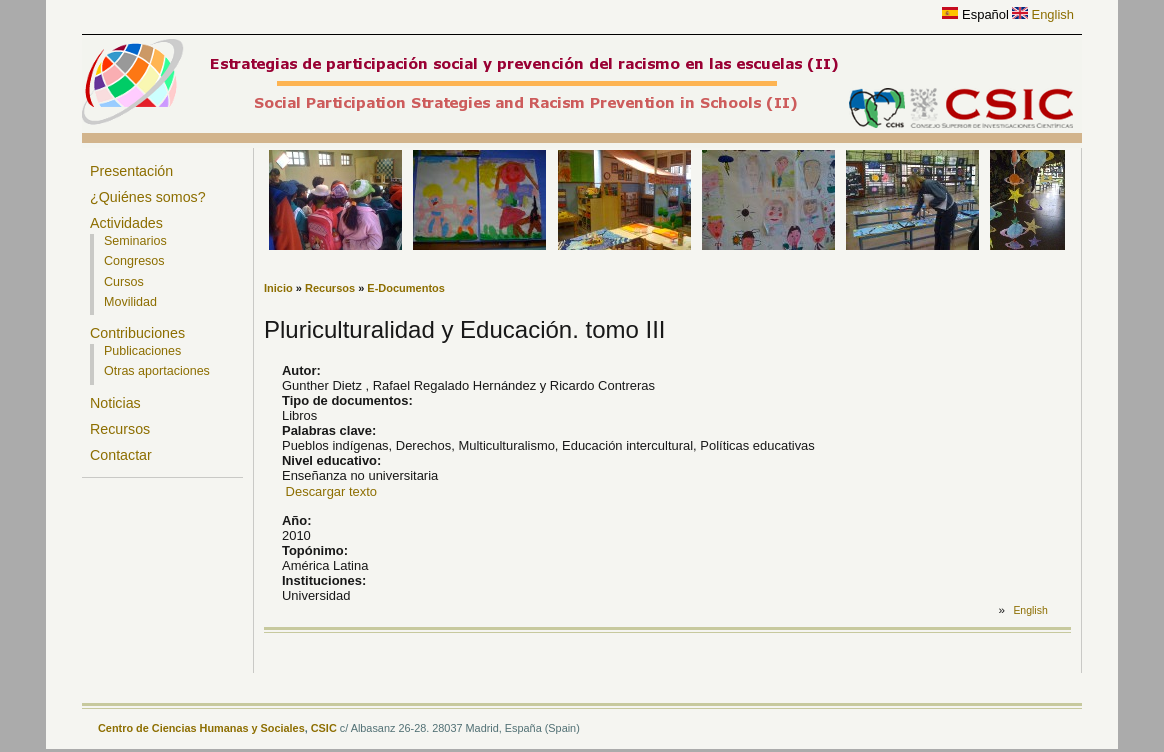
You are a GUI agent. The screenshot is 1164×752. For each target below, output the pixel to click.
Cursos (124, 282)
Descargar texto (331, 491)
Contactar (121, 455)
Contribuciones (137, 333)
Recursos (120, 429)
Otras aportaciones (157, 371)
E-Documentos (406, 288)
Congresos (134, 261)
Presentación (131, 171)
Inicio (278, 288)
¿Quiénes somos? (148, 197)
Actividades (126, 223)
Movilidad (130, 302)
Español (975, 14)
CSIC (324, 728)
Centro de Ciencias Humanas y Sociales (201, 728)
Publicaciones (142, 351)
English (1043, 14)
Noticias (115, 403)
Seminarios (135, 241)
